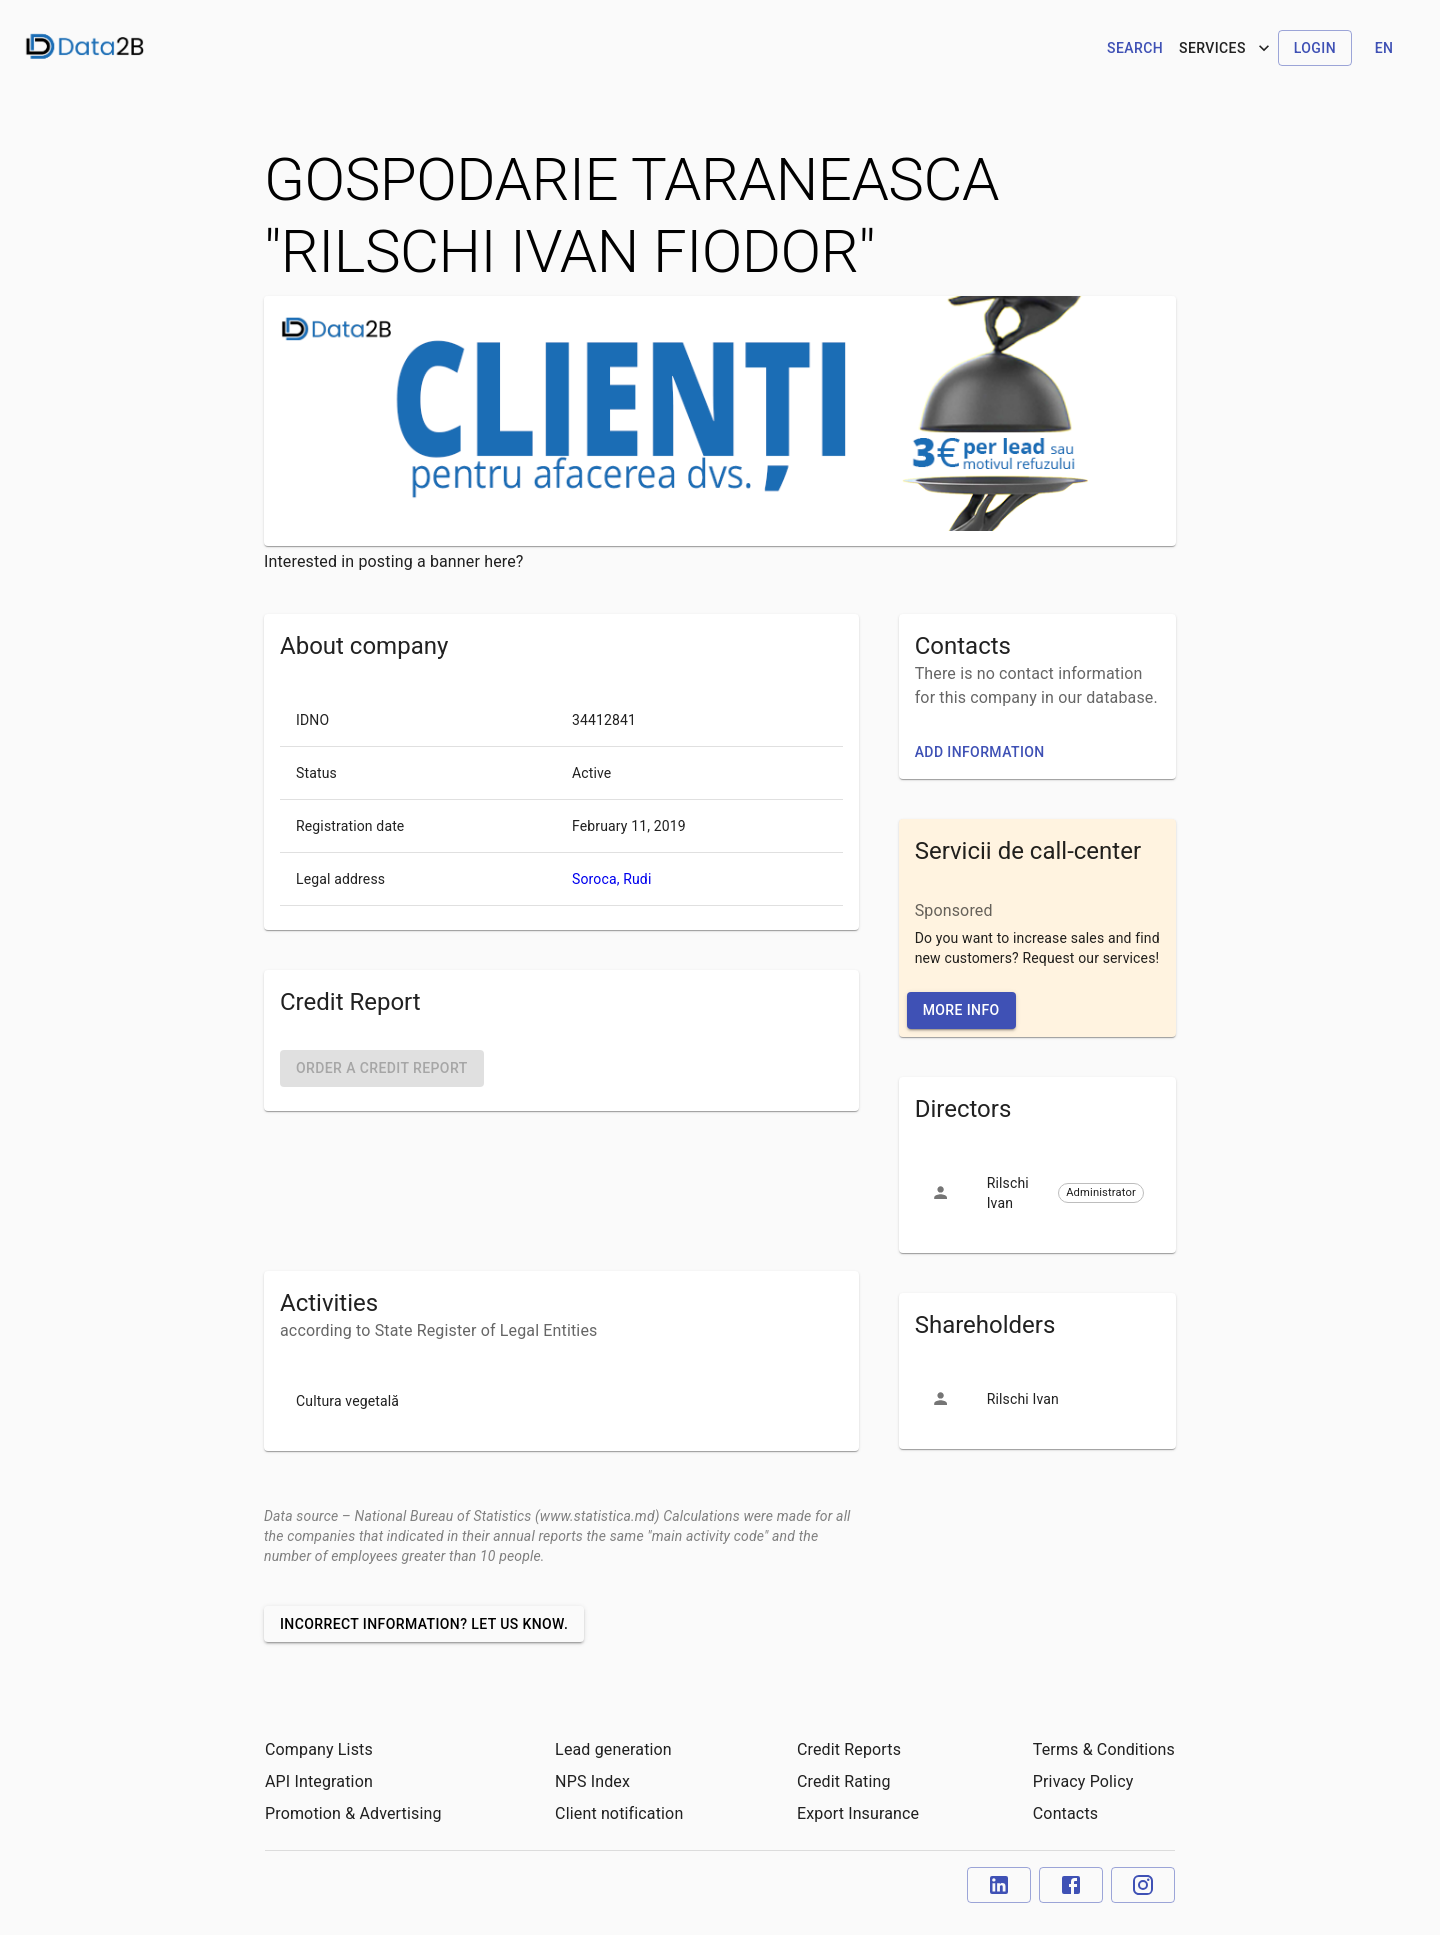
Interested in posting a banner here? (394, 561)
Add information (980, 752)
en (1384, 48)
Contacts (1065, 1813)
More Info (961, 1010)
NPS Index (592, 1781)
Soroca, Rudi (612, 879)
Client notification (619, 1813)
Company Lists (319, 1749)
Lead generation (613, 1749)
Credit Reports (849, 1749)
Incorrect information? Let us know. (424, 1624)
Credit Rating (844, 1781)
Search (1135, 48)
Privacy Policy (1083, 1781)
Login (1315, 48)
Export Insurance (858, 1813)
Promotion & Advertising (353, 1813)
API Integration (319, 1781)
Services (1226, 48)
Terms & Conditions (1104, 1749)
